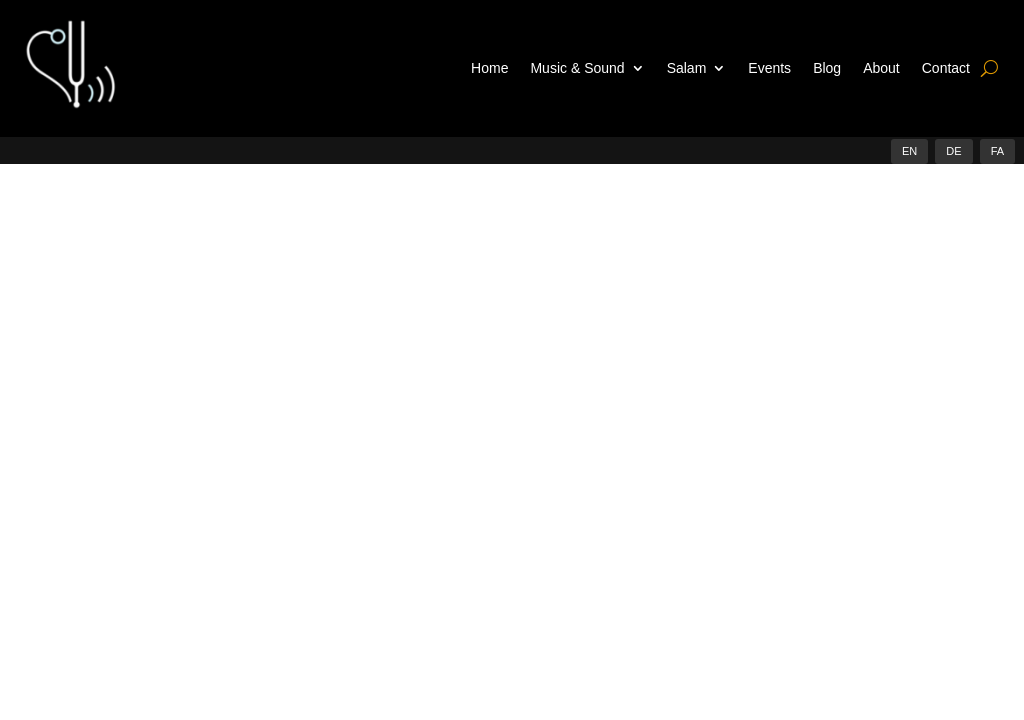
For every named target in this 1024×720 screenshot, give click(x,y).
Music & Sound (577, 68)
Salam (687, 68)
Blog (827, 68)
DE (953, 151)
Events (769, 68)
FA (997, 151)
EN (909, 151)
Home (489, 68)
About (881, 68)
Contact (946, 68)
